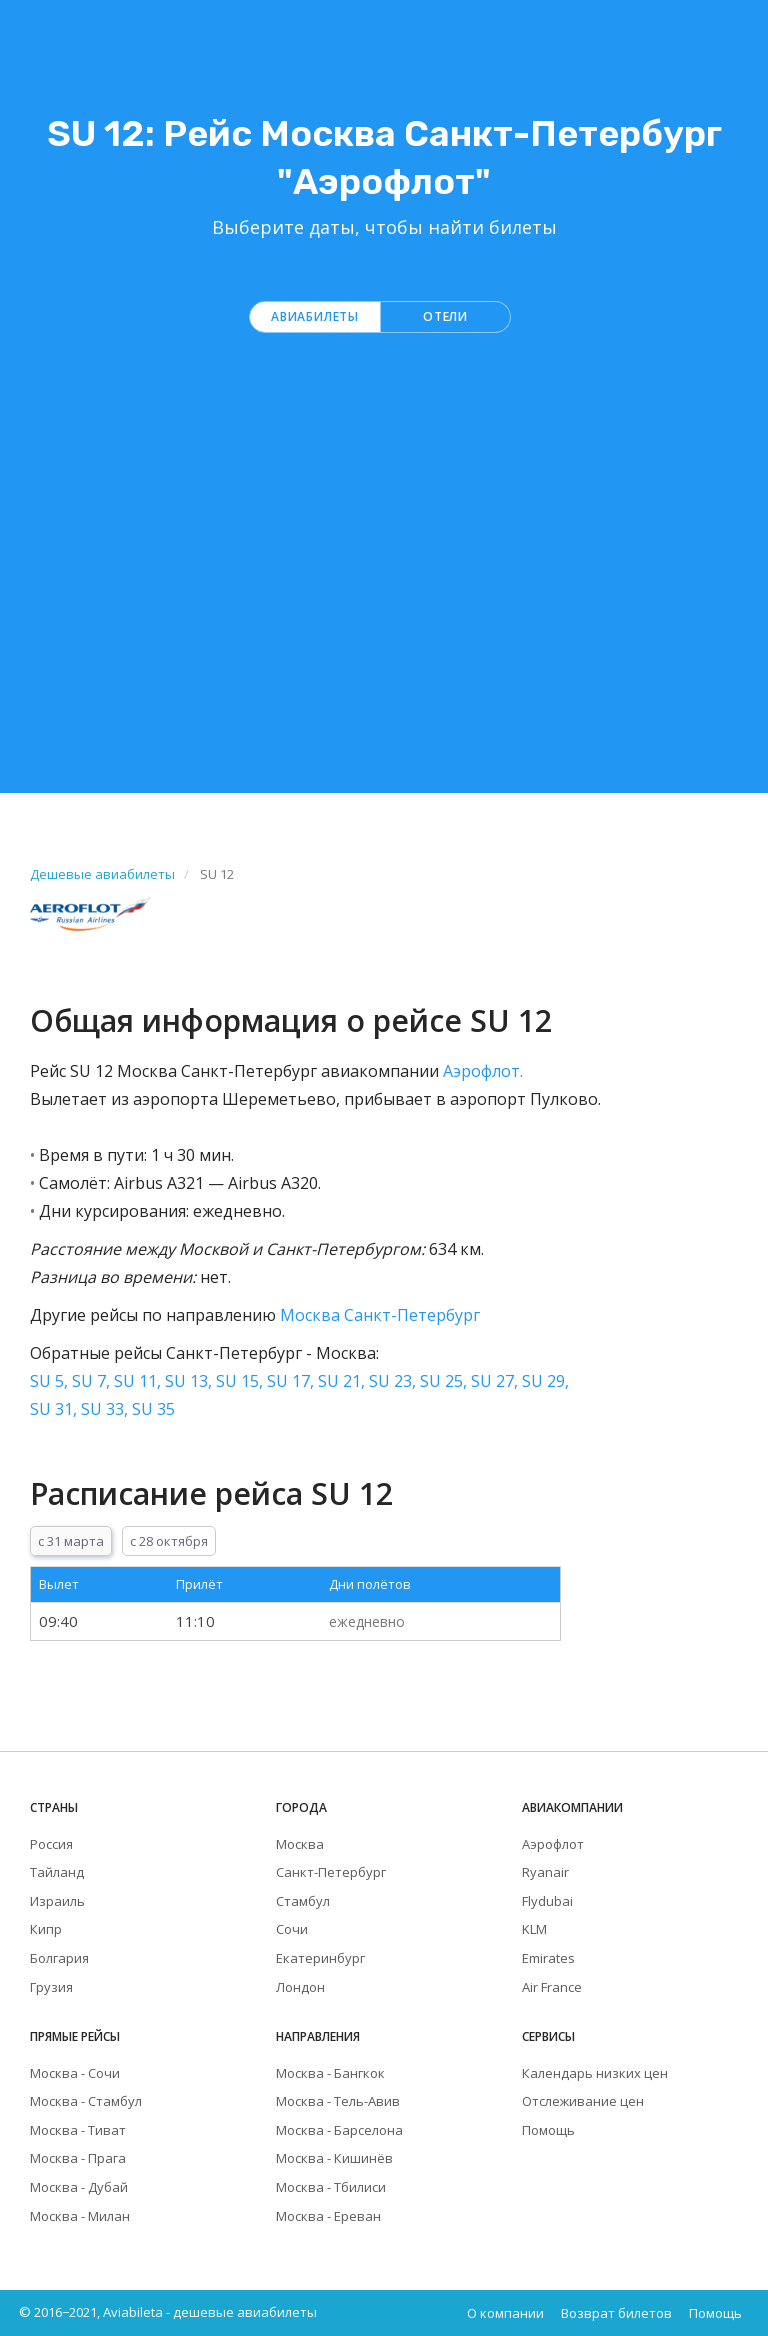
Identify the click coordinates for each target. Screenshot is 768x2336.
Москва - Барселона (339, 2130)
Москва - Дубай (79, 2187)
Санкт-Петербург (331, 1872)
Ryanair (545, 1872)
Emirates (548, 1958)
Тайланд (57, 1872)
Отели (445, 316)
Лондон (300, 1987)
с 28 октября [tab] (169, 1541)
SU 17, (290, 1381)
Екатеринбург (320, 1958)
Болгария (59, 1958)
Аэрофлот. (483, 1071)
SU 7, (91, 1381)
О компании (505, 2313)
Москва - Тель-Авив (338, 2101)
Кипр (46, 1929)
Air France (552, 1987)
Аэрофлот (553, 1844)
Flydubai (547, 1901)
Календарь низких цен (595, 2073)
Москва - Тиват (78, 2130)
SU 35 (153, 1409)
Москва (300, 1844)
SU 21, (341, 1381)
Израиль (57, 1901)
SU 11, (137, 1381)
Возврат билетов (616, 2313)
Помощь (548, 2130)
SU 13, (188, 1381)
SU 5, (49, 1381)
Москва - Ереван (328, 2216)
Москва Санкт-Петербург (380, 1315)
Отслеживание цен (583, 2101)
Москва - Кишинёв (334, 2158)
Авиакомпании (572, 1807)
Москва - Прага (78, 2158)
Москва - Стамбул (86, 2101)
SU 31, (53, 1409)
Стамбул (303, 1901)
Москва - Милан (80, 2216)
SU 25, (443, 1381)
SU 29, (545, 1381)
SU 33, (104, 1409)
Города (301, 1807)
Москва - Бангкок (330, 2073)
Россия (51, 1844)
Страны (54, 1807)
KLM (534, 1929)
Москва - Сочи (75, 2073)
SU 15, (239, 1381)
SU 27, (494, 1381)
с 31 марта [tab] (71, 1541)
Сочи (292, 1929)
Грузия (51, 1987)
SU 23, (392, 1381)
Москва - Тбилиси (331, 2187)
